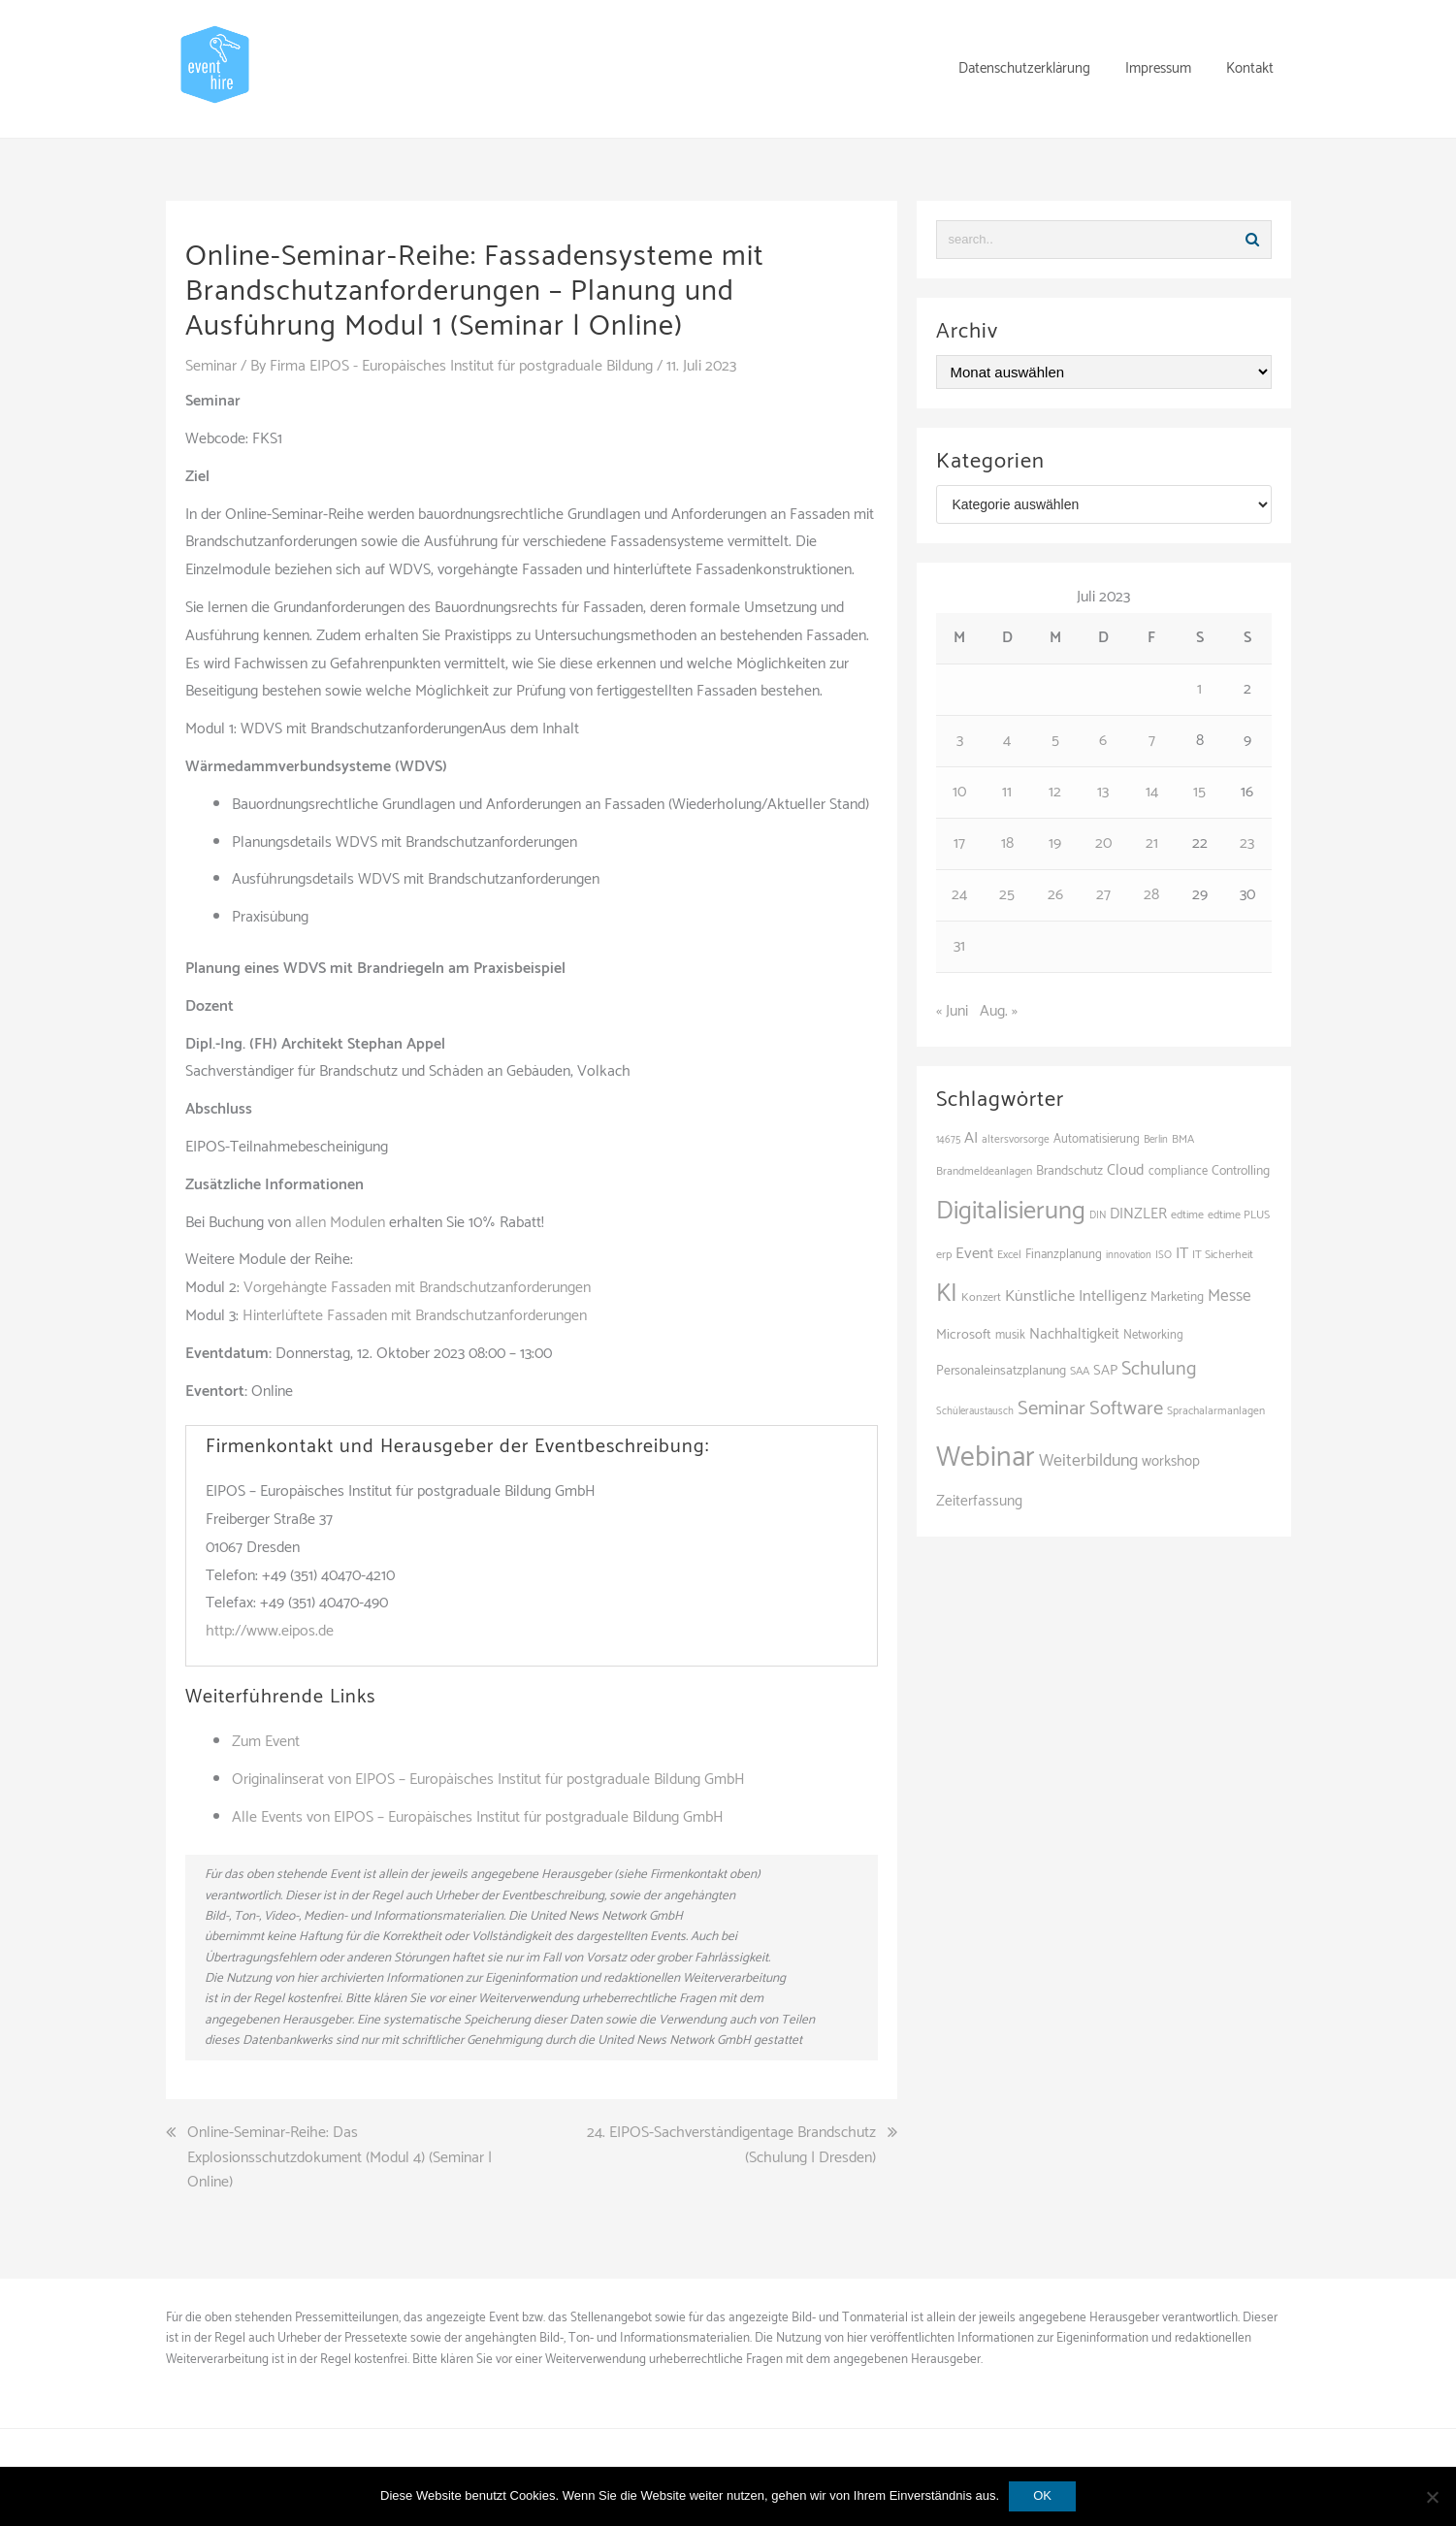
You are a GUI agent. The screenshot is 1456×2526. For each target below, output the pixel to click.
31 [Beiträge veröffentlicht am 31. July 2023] (959, 946)
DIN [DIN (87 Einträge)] (1097, 1215)
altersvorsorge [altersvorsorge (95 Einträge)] (1016, 1139)
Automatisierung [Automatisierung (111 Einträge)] (1096, 1139)
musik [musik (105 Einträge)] (1010, 1335)
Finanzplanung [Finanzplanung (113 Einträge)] (1063, 1255)
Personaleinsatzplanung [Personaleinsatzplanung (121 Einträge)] (1001, 1370)
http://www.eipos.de (270, 1631)
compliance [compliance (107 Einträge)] (1178, 1171)
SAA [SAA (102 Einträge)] (1079, 1371)
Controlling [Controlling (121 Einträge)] (1241, 1171)
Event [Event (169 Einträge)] (974, 1254)
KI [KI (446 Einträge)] (946, 1294)
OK (1042, 2495)
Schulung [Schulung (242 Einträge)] (1159, 1369)
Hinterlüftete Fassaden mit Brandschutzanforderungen (415, 1316)
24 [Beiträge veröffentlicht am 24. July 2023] (959, 895)
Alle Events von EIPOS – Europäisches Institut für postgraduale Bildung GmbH (478, 1817)
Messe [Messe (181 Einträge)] (1229, 1296)
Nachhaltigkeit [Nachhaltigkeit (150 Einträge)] (1074, 1334)
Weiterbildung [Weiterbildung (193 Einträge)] (1088, 1460)
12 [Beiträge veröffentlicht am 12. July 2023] (1055, 792)
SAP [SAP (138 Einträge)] (1105, 1370)
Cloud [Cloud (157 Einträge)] (1126, 1170)
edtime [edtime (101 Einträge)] (1187, 1215)
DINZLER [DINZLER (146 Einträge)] (1138, 1214)
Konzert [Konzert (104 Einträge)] (981, 1297)
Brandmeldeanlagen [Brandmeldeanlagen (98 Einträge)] (984, 1171)
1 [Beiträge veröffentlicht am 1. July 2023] (1199, 689)
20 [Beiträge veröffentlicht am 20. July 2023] (1103, 843)
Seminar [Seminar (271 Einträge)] (1051, 1408)
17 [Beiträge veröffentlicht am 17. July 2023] (959, 843)
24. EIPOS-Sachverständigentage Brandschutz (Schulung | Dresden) (731, 2145)
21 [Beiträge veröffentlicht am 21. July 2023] (1152, 843)
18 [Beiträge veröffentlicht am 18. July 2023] (1007, 843)
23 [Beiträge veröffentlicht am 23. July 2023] (1247, 843)
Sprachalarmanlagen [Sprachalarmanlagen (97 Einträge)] (1216, 1411)
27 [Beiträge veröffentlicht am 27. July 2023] (1103, 895)
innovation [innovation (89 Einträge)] (1128, 1255)
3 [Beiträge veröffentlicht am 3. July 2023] (959, 741)
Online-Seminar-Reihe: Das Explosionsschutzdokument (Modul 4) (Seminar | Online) (339, 2158)
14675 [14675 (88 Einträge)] (948, 1140)
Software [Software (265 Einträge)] (1126, 1408)
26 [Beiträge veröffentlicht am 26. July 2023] (1055, 895)
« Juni (952, 1011)
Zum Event (266, 1742)
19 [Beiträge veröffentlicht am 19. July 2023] (1055, 843)
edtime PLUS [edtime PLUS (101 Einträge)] (1239, 1215)
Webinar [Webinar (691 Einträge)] (985, 1458)
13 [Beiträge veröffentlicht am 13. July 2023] (1103, 792)
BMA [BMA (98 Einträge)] (1183, 1139)
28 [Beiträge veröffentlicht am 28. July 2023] (1151, 895)
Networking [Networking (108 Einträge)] (1153, 1335)
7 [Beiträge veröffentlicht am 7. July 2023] (1152, 741)
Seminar (211, 366)
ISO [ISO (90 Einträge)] (1163, 1255)
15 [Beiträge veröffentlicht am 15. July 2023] (1199, 792)
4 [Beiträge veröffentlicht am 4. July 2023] (1007, 741)
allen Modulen (340, 1223)
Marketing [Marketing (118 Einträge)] (1177, 1297)
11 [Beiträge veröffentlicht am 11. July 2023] (1007, 792)
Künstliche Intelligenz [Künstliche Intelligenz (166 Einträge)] (1076, 1296)
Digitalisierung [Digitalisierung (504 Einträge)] (1010, 1211)
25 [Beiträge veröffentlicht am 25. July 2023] (1007, 895)
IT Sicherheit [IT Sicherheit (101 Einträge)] (1222, 1255)
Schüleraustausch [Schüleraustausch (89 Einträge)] (975, 1411)
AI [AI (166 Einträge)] (971, 1138)
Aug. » (999, 1011)
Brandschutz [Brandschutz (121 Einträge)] (1069, 1171)
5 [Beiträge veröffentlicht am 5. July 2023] (1055, 741)
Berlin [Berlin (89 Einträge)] (1156, 1140)
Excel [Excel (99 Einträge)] (1009, 1255)
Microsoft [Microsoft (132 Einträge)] (963, 1334)
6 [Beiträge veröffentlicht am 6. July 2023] (1103, 741)
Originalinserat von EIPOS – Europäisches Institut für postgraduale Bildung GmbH (488, 1779)
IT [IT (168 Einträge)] (1182, 1254)
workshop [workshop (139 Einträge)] (1171, 1461)
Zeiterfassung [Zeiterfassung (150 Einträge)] (979, 1501)
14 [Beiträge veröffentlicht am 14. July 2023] (1152, 792)
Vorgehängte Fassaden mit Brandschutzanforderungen (417, 1288)
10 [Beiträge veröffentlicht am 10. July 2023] (959, 792)
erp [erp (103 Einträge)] (944, 1255)
